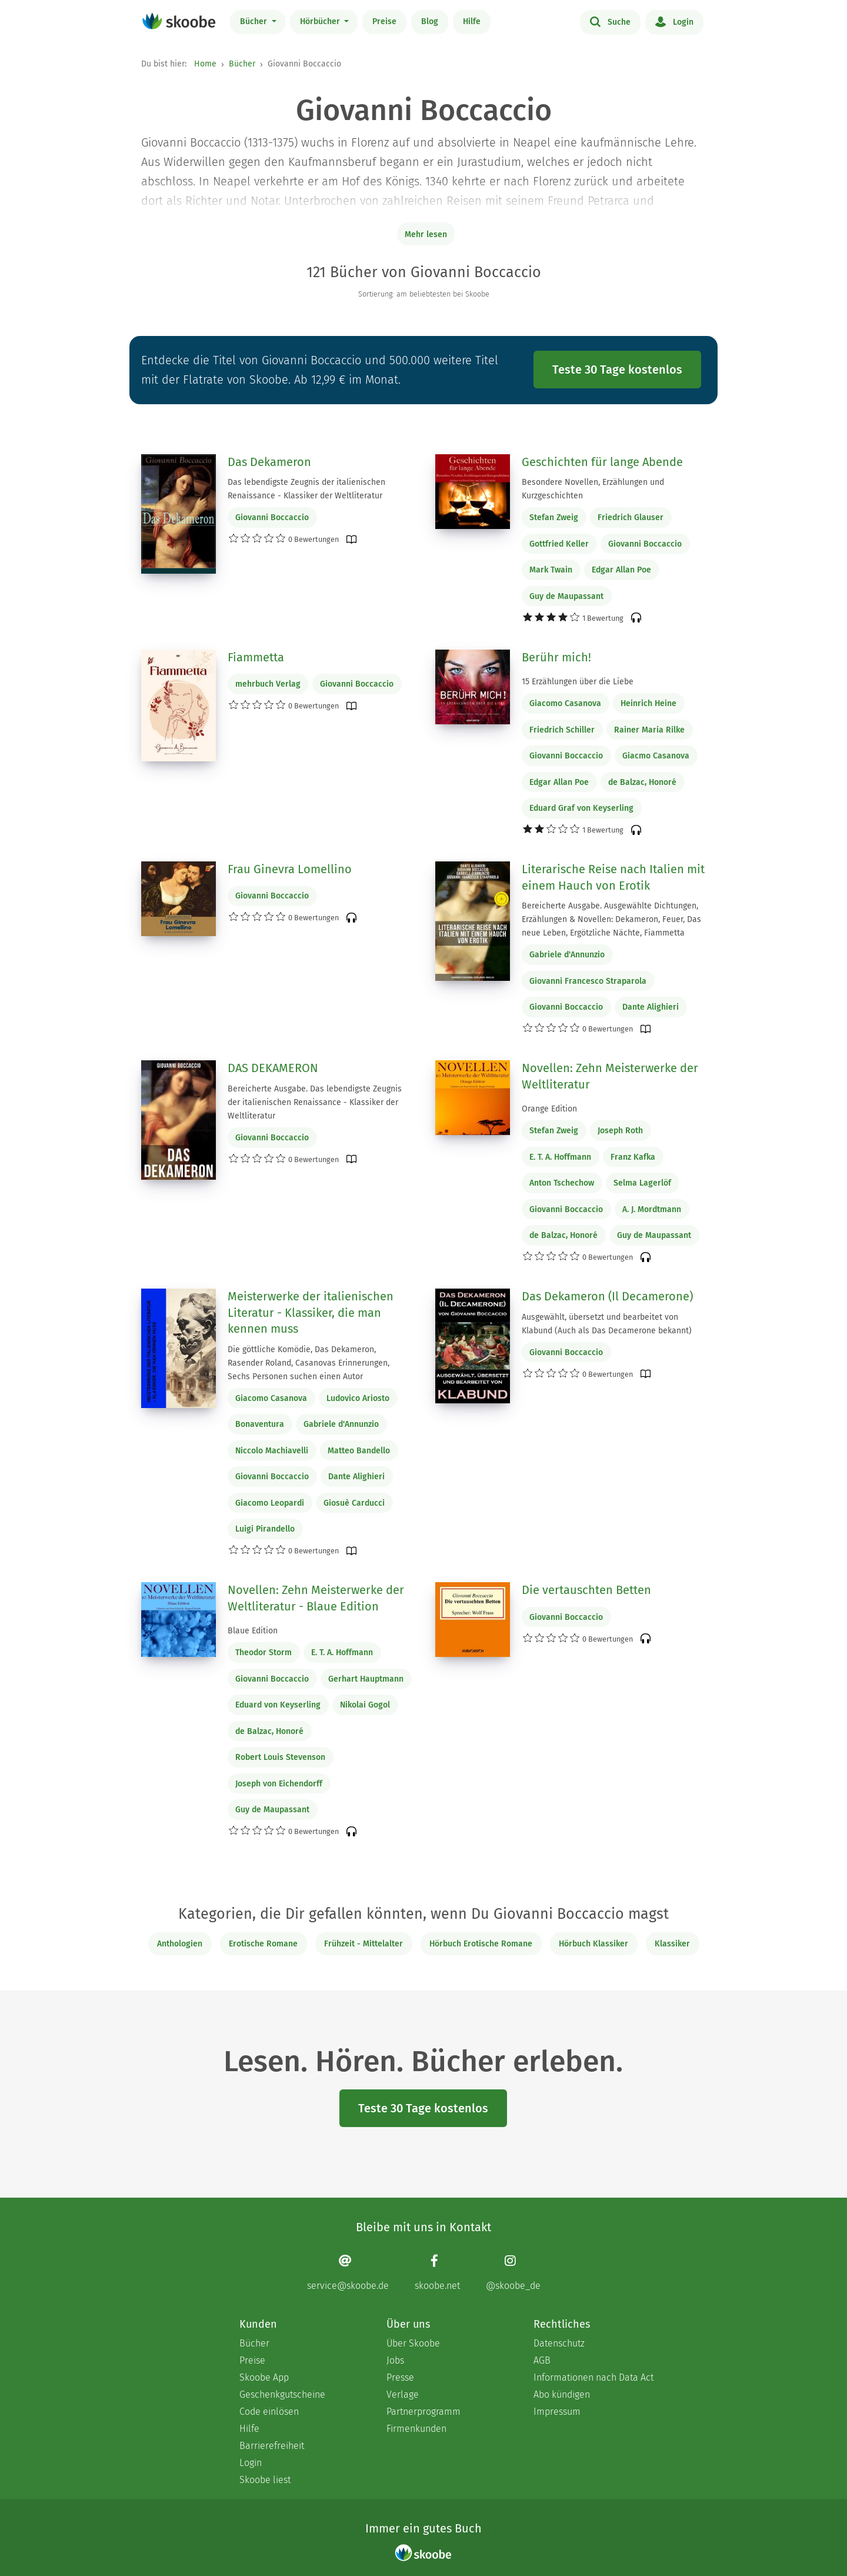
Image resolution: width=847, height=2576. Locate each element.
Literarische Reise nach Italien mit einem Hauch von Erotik (613, 877)
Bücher (254, 21)
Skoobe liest (265, 2479)
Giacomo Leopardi (269, 1503)
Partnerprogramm (423, 2411)
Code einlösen (269, 2411)
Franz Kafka (633, 1157)
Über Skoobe (413, 2343)
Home (205, 64)
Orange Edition (549, 1109)
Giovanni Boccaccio (272, 517)
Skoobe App (264, 2377)
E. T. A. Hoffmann (560, 1157)
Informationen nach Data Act (593, 2377)
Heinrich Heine (648, 703)
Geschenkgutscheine (282, 2394)
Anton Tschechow (561, 1183)
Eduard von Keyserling (278, 1705)
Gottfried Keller (559, 544)
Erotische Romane (263, 1944)
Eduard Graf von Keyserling (581, 808)
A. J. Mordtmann (651, 1209)
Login (674, 21)
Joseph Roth (620, 1131)
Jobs (395, 2360)
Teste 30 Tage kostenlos (617, 369)
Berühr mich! (556, 657)
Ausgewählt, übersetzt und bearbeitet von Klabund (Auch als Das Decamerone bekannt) (607, 1324)
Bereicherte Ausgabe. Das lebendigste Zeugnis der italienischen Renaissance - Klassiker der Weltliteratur (315, 1102)
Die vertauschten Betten (586, 1590)
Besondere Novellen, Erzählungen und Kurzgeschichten (593, 489)
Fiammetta (256, 657)
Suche (610, 21)
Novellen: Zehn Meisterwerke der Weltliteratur (610, 1076)
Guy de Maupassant (566, 596)
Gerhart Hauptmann (366, 1679)
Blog (429, 21)
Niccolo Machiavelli (271, 1451)
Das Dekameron (269, 462)
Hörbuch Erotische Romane (480, 1944)
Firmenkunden (416, 2428)
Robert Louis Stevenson (280, 1757)
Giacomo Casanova (565, 703)
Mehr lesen (426, 234)
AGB (542, 2360)
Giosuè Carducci (354, 1503)
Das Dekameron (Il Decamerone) (607, 1296)
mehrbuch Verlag (268, 684)
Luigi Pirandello (265, 1529)
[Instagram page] (513, 2273)
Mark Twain (550, 570)
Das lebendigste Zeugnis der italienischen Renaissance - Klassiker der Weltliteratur (306, 489)
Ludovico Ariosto (357, 1398)
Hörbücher (321, 21)
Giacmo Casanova (655, 756)
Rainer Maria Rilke (649, 730)
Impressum (557, 2411)
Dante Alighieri (650, 1007)
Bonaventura (259, 1424)
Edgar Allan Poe (621, 570)
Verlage (402, 2394)
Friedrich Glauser (630, 517)
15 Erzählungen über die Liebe (577, 682)
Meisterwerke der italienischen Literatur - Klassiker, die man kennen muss (311, 1312)
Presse (400, 2377)
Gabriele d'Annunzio (567, 955)
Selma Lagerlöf (642, 1183)
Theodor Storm (263, 1653)
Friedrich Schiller (562, 730)
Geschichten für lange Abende (602, 462)
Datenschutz (559, 2343)
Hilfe (472, 21)
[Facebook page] (437, 2273)
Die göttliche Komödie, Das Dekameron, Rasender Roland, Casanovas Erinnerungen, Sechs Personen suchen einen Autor (308, 1363)
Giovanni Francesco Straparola (587, 981)
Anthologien (179, 1944)
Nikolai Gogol (365, 1705)
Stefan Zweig (553, 517)
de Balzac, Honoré (642, 782)
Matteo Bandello (359, 1451)
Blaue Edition (253, 1631)
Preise (384, 21)
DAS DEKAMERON (273, 1068)
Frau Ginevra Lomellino (290, 869)
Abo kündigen (561, 2394)
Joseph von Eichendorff (278, 1784)
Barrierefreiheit (271, 2445)
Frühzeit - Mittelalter (363, 1944)
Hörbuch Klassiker (593, 1944)
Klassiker (672, 1944)
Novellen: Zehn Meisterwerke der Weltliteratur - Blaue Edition (316, 1598)
